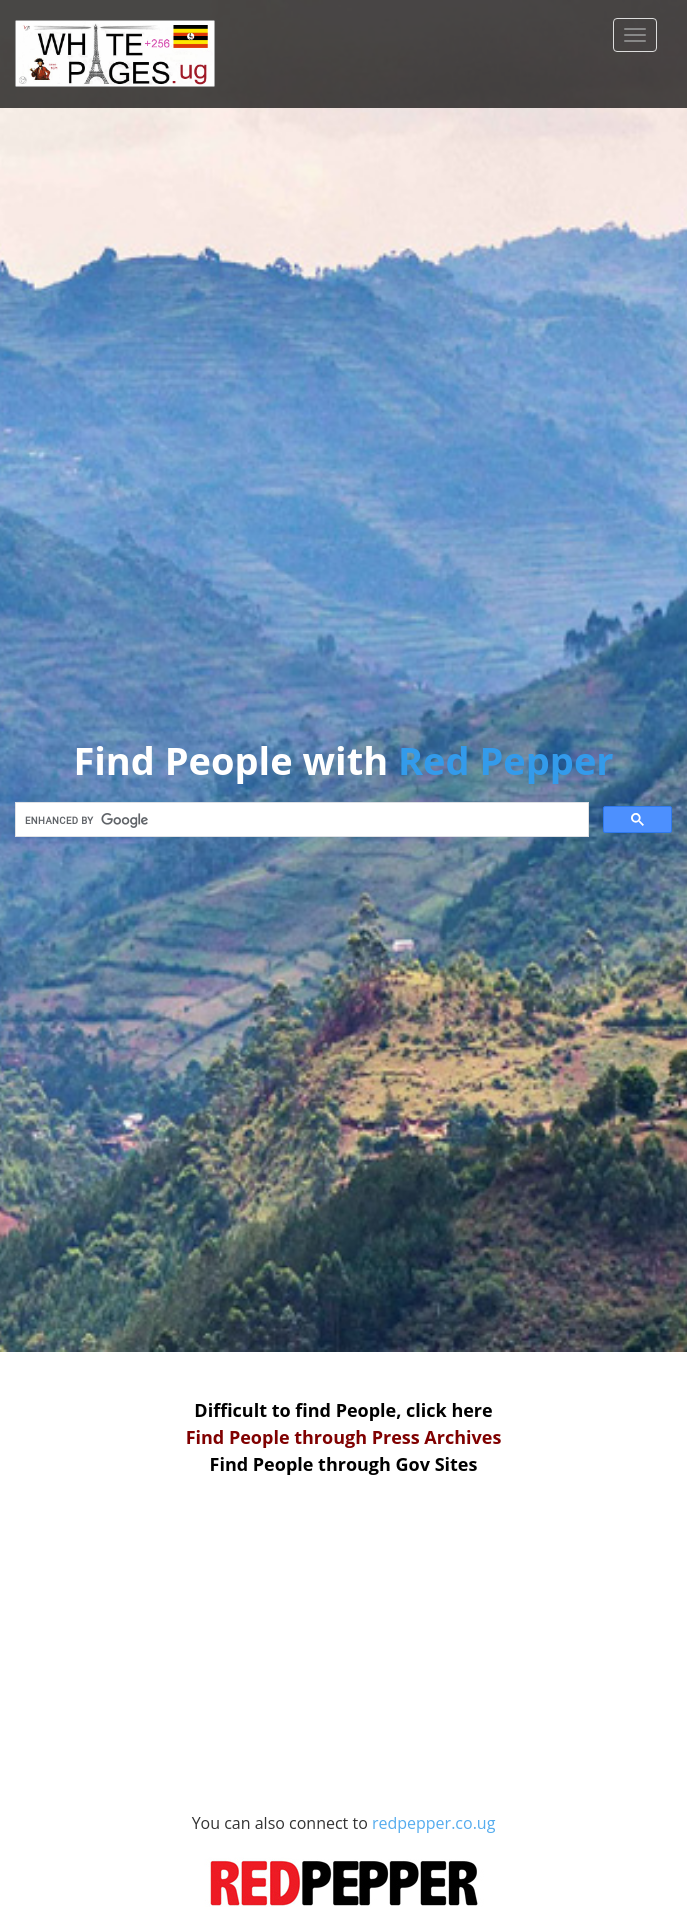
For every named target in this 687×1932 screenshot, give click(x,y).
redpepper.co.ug (350, 1870)
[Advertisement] (343, 1641)
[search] (300, 820)
